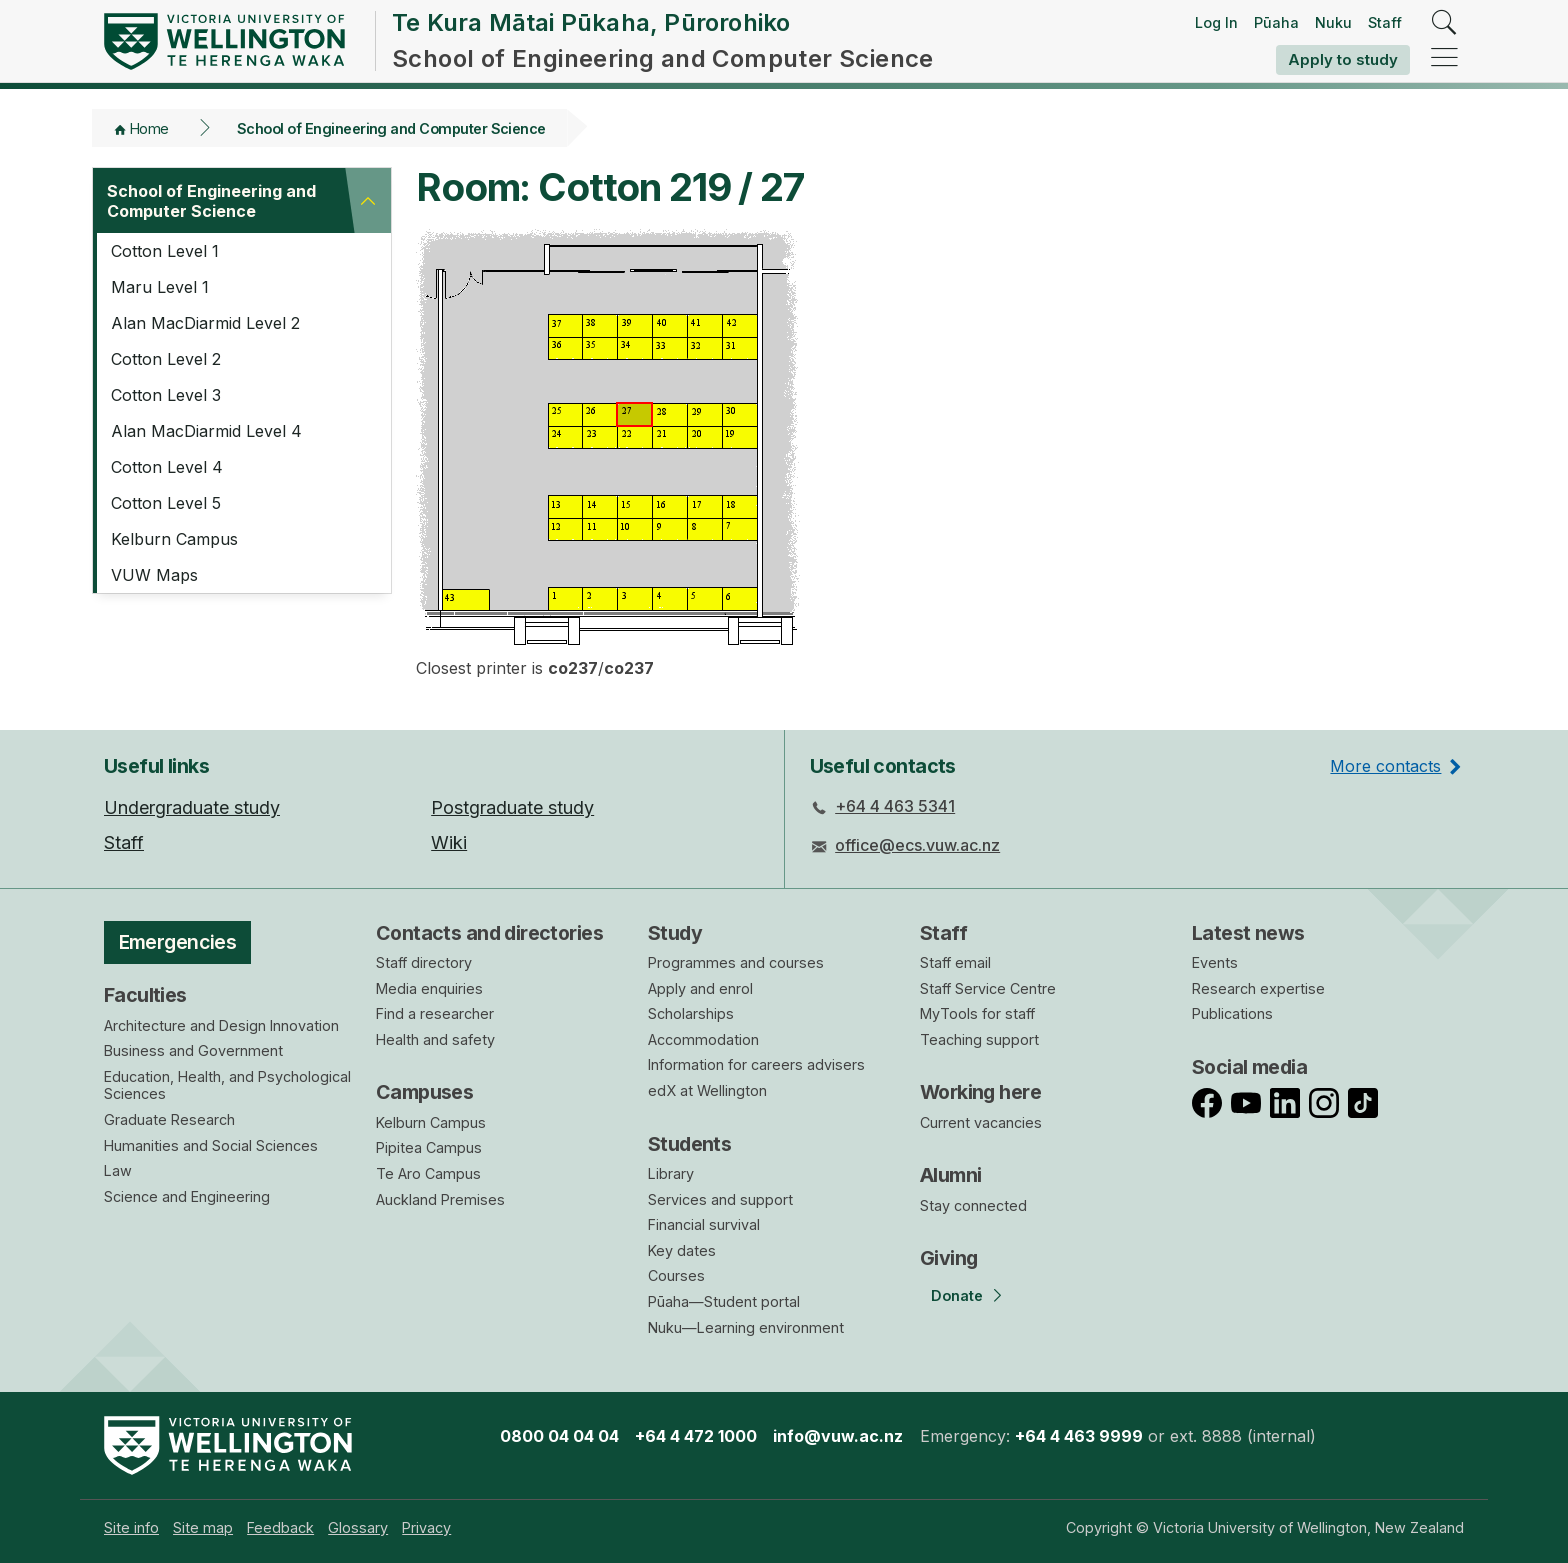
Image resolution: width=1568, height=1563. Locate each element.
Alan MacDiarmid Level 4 (206, 431)
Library (671, 1173)
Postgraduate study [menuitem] (512, 807)
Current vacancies (981, 1122)
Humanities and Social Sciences (211, 1145)
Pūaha (1276, 22)
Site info (131, 1527)
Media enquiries (429, 988)
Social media (1249, 1067)
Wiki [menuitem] (449, 842)
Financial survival (704, 1224)
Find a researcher (435, 1013)
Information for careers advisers (756, 1064)
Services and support (720, 1199)
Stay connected (973, 1205)
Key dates (682, 1250)
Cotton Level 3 (166, 395)
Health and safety (435, 1039)
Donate (957, 1295)
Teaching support (979, 1039)
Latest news (1248, 933)
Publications (1232, 1013)
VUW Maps (154, 575)
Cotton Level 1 (165, 251)
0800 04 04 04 (559, 1436)
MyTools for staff (977, 1013)
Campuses (424, 1092)
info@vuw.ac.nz (838, 1436)
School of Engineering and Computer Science (391, 128)
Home (149, 128)
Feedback (280, 1527)
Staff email (955, 962)
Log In (1216, 22)
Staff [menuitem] (124, 842)
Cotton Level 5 (166, 503)
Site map (203, 1527)
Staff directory (424, 962)
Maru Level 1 (160, 287)
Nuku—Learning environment (746, 1327)
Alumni (951, 1175)
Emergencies (178, 942)
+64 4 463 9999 (1079, 1436)
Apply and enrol (700, 988)
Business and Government (193, 1050)
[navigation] (1444, 58)
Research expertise (1258, 988)
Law (118, 1170)
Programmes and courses (736, 962)
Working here (980, 1092)
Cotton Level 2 (166, 359)
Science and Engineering (187, 1196)
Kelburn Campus (174, 539)
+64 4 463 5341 (895, 806)
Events (1215, 962)
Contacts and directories (489, 933)
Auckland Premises (440, 1199)
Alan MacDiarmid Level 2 (205, 323)
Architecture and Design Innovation (221, 1025)
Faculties (145, 995)
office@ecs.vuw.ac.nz (917, 845)
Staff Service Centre (988, 988)
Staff (1385, 22)
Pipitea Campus (429, 1147)
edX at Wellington (707, 1090)
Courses (676, 1275)
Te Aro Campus (428, 1173)
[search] (1444, 23)
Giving (949, 1258)
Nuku (1333, 22)
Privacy (426, 1527)
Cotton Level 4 (167, 467)
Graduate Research (169, 1119)
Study (675, 933)
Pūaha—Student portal (724, 1301)
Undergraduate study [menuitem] (192, 807)
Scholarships (691, 1013)
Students (689, 1144)
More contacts (1385, 766)
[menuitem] (131, 1527)
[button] (368, 201)
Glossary (358, 1527)
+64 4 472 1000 (696, 1436)
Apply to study (1343, 59)
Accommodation (703, 1039)
